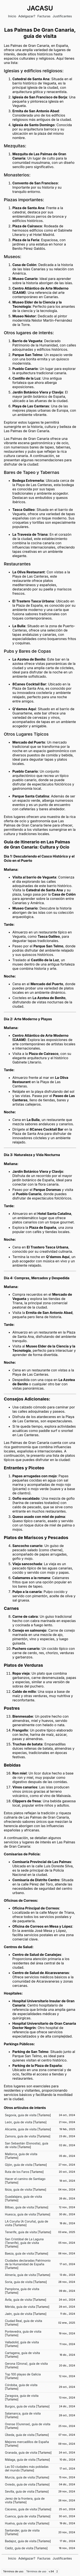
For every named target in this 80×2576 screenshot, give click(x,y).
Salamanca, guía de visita (23, 2413)
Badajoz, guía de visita (20, 2541)
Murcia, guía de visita (20, 2477)
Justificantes (62, 16)
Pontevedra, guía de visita (23, 2331)
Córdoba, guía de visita (21, 2385)
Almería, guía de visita (20, 2275)
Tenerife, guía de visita (21, 2232)
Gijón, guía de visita (18, 2164)
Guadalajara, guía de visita (23, 2196)
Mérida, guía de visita (20, 2306)
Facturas (43, 16)
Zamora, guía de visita (20, 2136)
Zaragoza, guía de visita (21, 2395)
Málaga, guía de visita (20, 2459)
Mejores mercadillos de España (27, 2442)
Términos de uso (36, 2571)
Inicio (12, 16)
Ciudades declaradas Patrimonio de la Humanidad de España (28, 2262)
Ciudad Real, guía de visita (23, 2321)
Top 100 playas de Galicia (23, 2374)
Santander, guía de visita (22, 2530)
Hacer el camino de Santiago (25, 2179)
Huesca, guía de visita (20, 2214)
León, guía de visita (18, 2122)
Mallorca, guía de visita (21, 2154)
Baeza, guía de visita (19, 2253)
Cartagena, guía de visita (22, 2353)
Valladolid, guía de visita (22, 2342)
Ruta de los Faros (17, 2172)
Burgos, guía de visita (20, 2406)
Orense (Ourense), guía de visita (27, 2424)
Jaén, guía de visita (18, 2314)
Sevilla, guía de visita (19, 2491)
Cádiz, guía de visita (19, 2548)
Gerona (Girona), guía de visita (26, 2363)
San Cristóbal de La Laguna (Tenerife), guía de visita (24, 2241)
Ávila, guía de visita (18, 2299)
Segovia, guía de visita (20, 2115)
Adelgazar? (26, 16)
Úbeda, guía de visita (20, 2435)
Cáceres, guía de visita (21, 2509)
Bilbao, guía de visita (19, 2207)
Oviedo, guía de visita (20, 2484)
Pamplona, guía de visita (22, 2289)
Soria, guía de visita (18, 2282)
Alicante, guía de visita (21, 2129)
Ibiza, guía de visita (18, 2189)
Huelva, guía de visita (20, 2523)
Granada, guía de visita (21, 2452)
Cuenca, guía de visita (20, 2516)
